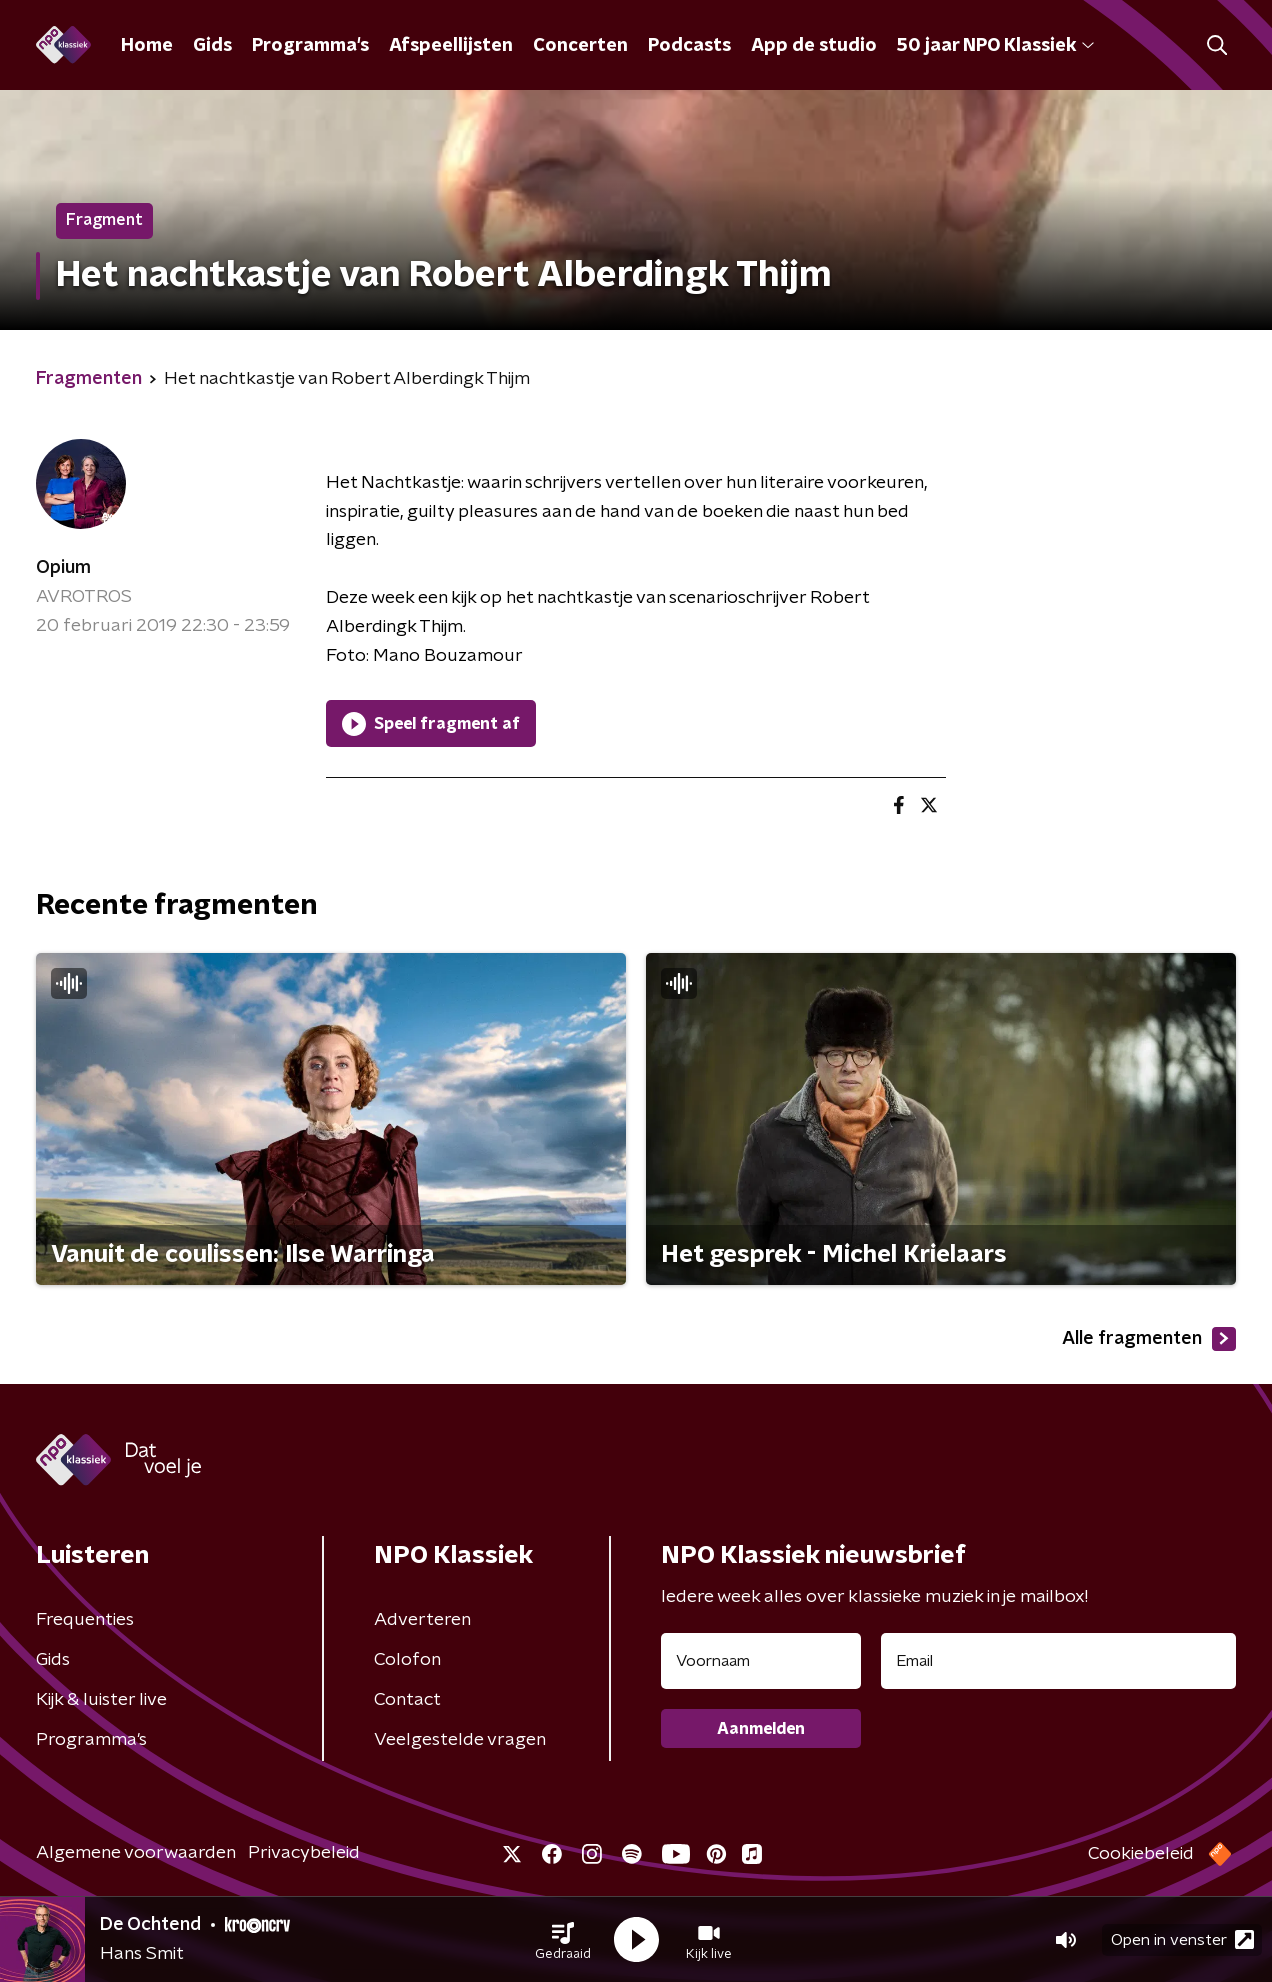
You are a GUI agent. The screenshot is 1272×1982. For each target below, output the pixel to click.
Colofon (407, 1660)
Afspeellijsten (451, 46)
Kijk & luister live (101, 1700)
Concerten (580, 46)
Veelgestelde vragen (460, 1740)
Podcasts (689, 46)
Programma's (310, 46)
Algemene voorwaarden (136, 1853)
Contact (407, 1700)
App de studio (814, 46)
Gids (212, 46)
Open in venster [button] (1182, 1939)
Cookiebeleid (1141, 1854)
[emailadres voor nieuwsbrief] (1058, 1661)
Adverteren (422, 1620)
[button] (563, 1940)
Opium (63, 568)
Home (147, 46)
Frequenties (85, 1620)
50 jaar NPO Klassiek (995, 46)
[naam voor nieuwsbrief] (761, 1661)
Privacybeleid (304, 1853)
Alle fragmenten (1149, 1339)
